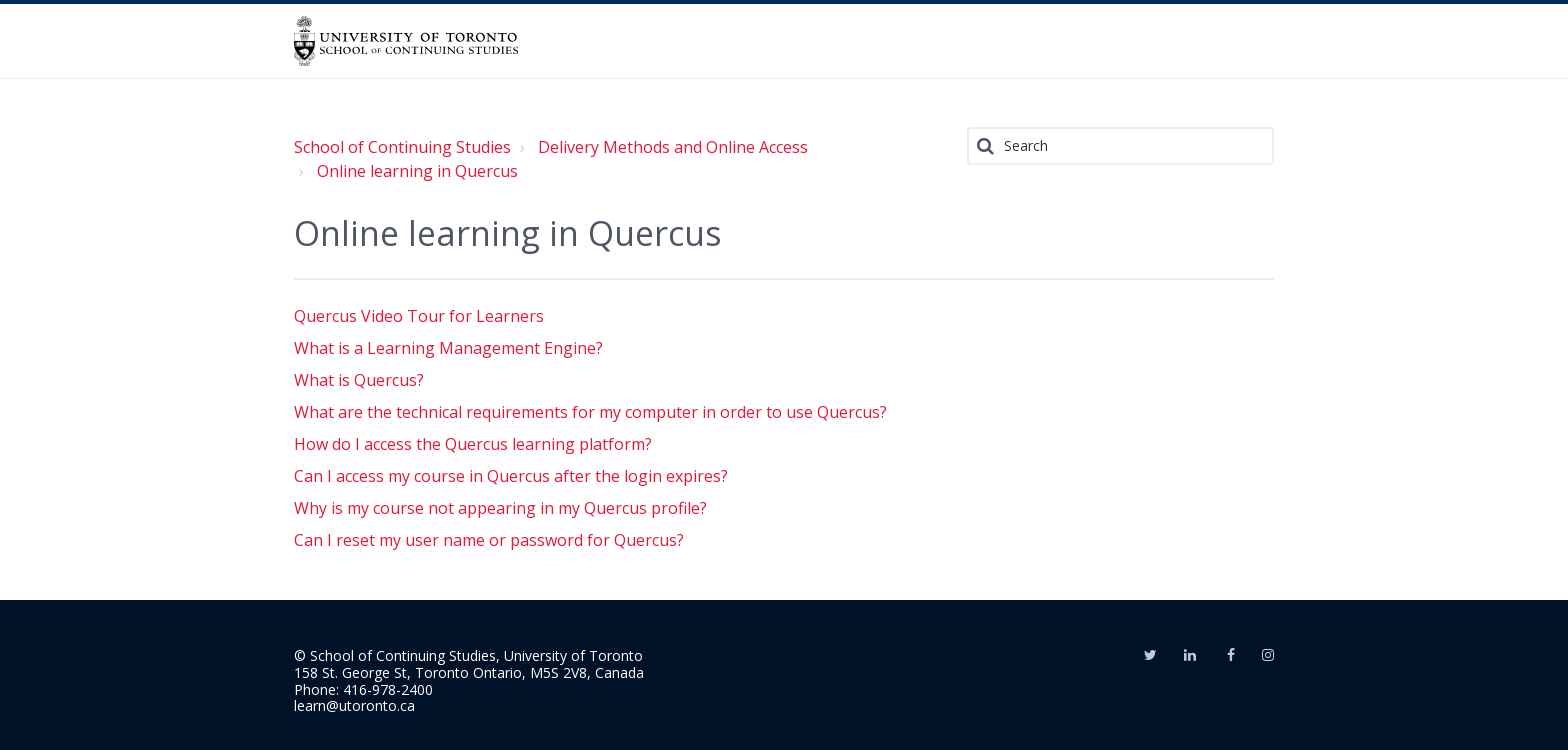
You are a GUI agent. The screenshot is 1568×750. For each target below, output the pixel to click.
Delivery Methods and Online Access (673, 147)
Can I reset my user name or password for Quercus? (489, 540)
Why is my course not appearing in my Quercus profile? (500, 508)
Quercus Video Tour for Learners (419, 316)
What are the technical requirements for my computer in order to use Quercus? (590, 412)
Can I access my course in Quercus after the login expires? (511, 476)
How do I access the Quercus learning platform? (473, 444)
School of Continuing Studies (402, 147)
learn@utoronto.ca (354, 705)
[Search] (1120, 146)
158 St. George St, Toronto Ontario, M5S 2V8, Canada (469, 672)
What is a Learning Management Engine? (448, 348)
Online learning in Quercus (417, 171)
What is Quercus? (359, 380)
